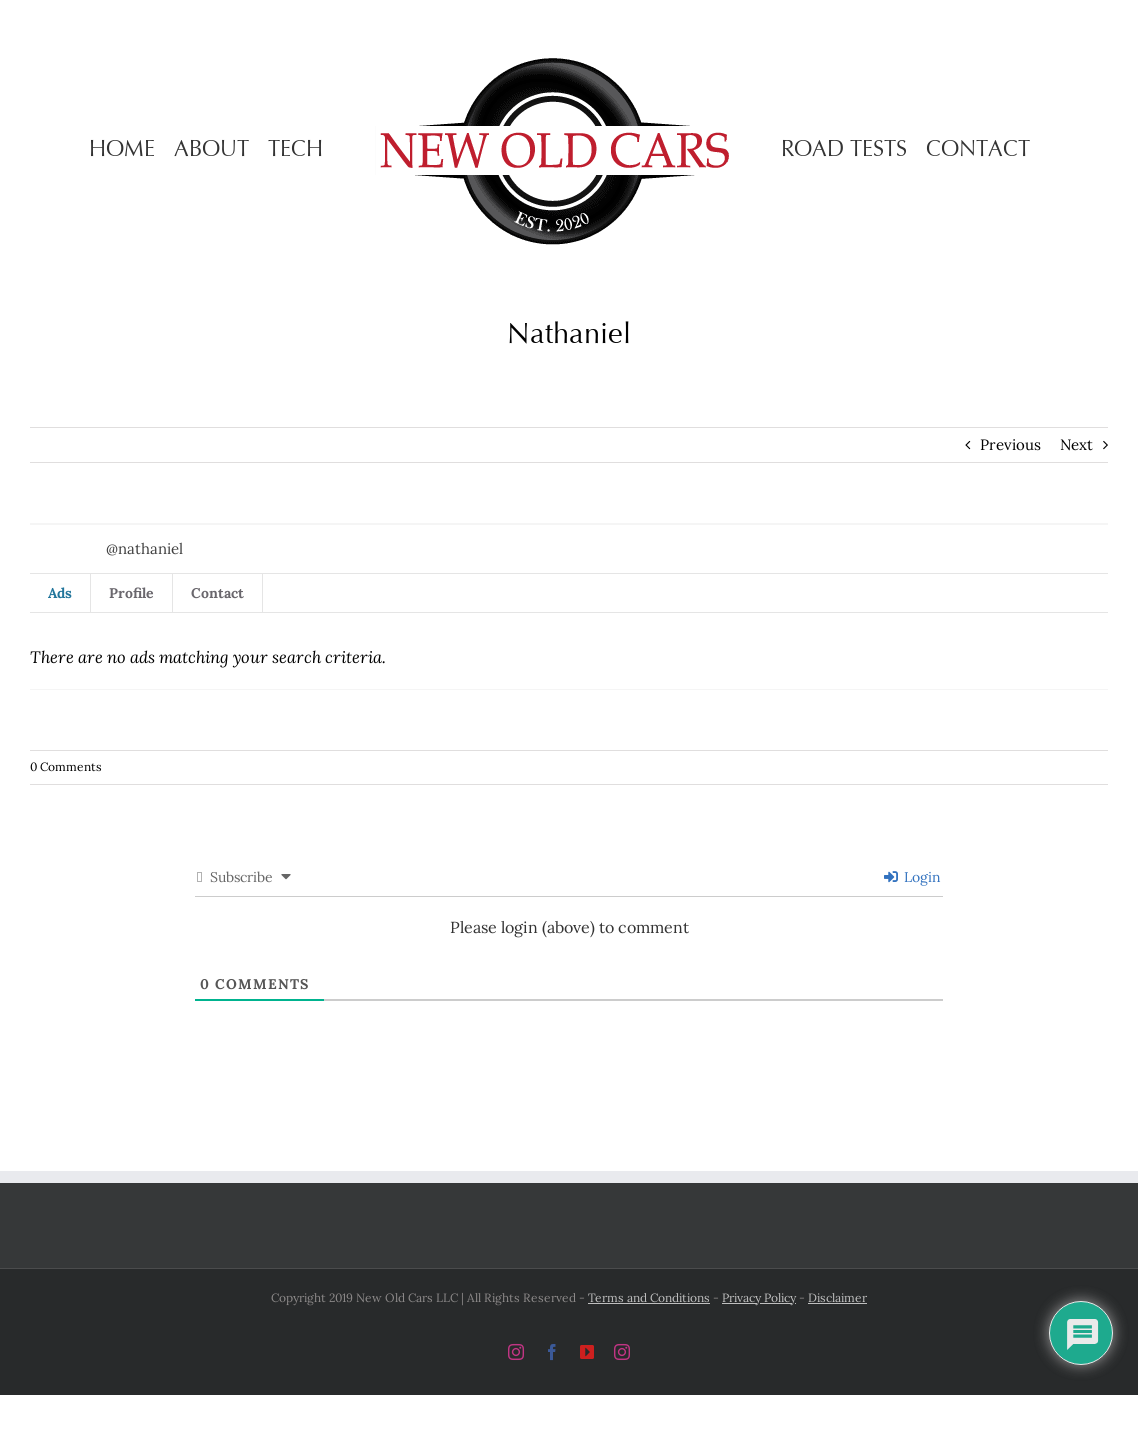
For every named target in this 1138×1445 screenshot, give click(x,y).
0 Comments (66, 766)
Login (912, 877)
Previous (1010, 444)
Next (1076, 444)
